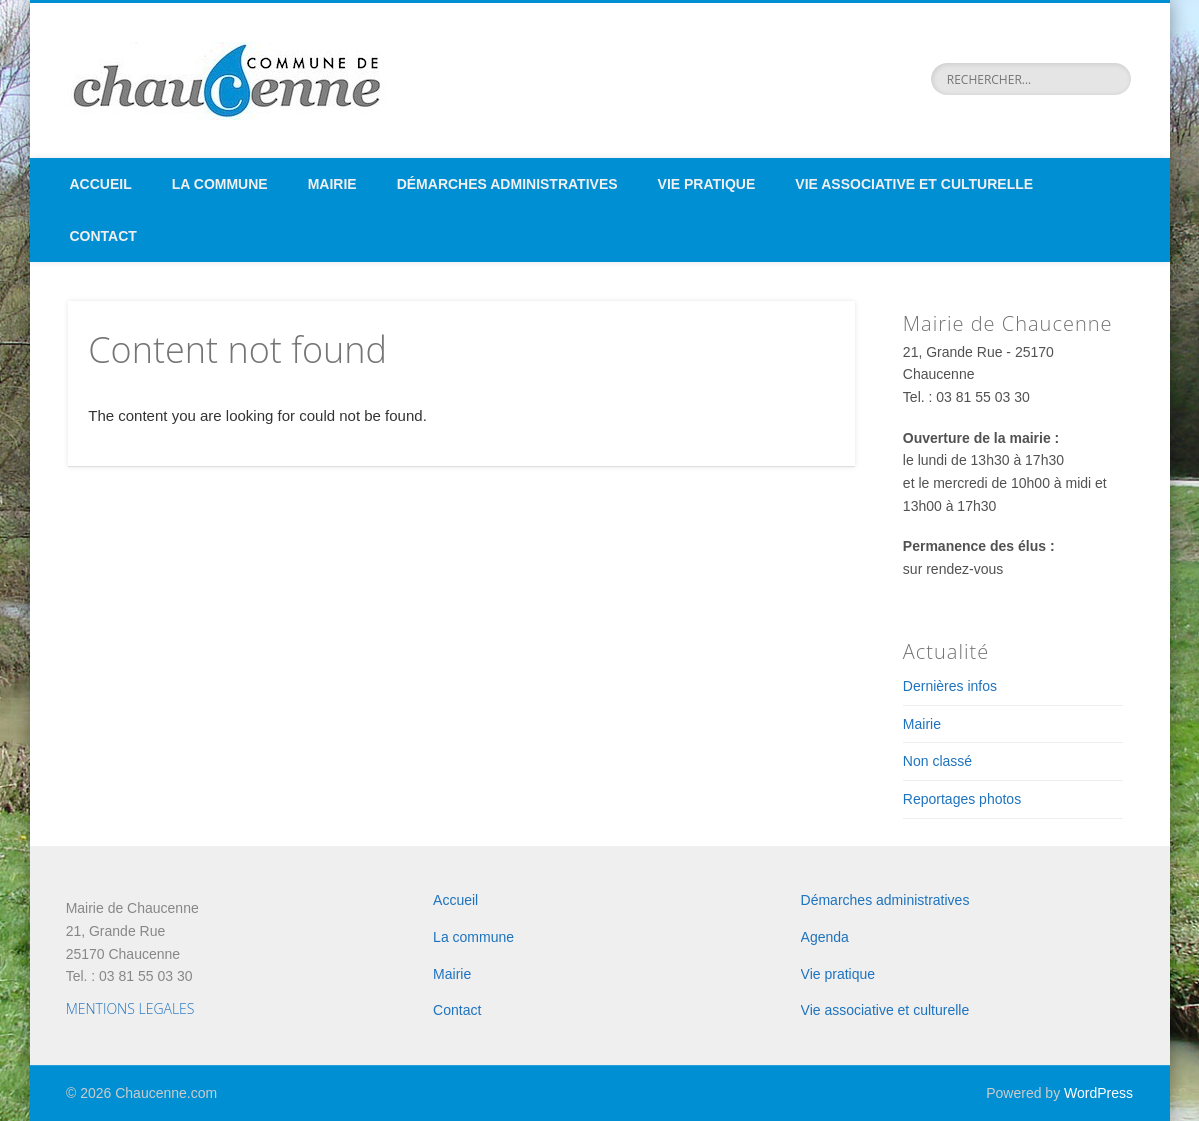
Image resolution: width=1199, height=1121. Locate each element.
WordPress (1098, 1093)
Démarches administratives (507, 184)
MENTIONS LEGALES (130, 1008)
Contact (103, 236)
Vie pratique (707, 184)
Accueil (101, 184)
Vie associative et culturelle (914, 184)
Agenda (825, 937)
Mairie (332, 184)
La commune (220, 184)
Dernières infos (950, 686)
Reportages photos (962, 799)
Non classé (937, 761)
